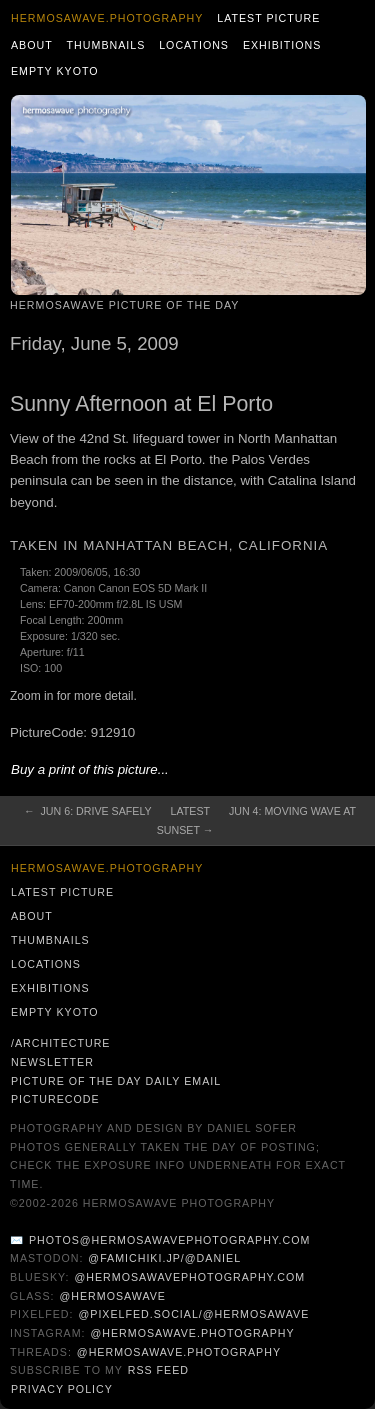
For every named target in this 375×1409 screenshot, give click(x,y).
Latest (190, 811)
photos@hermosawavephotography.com (169, 1240)
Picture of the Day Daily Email (116, 1081)
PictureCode (55, 1099)
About (32, 45)
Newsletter (52, 1062)
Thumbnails (106, 45)
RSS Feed (158, 1370)
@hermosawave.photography (192, 1333)
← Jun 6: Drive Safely (88, 811)
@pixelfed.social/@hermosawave (193, 1314)
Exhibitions (282, 45)
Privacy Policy (62, 1389)
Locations (194, 45)
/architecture (60, 1043)
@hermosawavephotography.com (190, 1277)
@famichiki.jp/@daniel (164, 1258)
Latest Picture (268, 18)
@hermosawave (112, 1296)
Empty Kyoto (55, 71)
